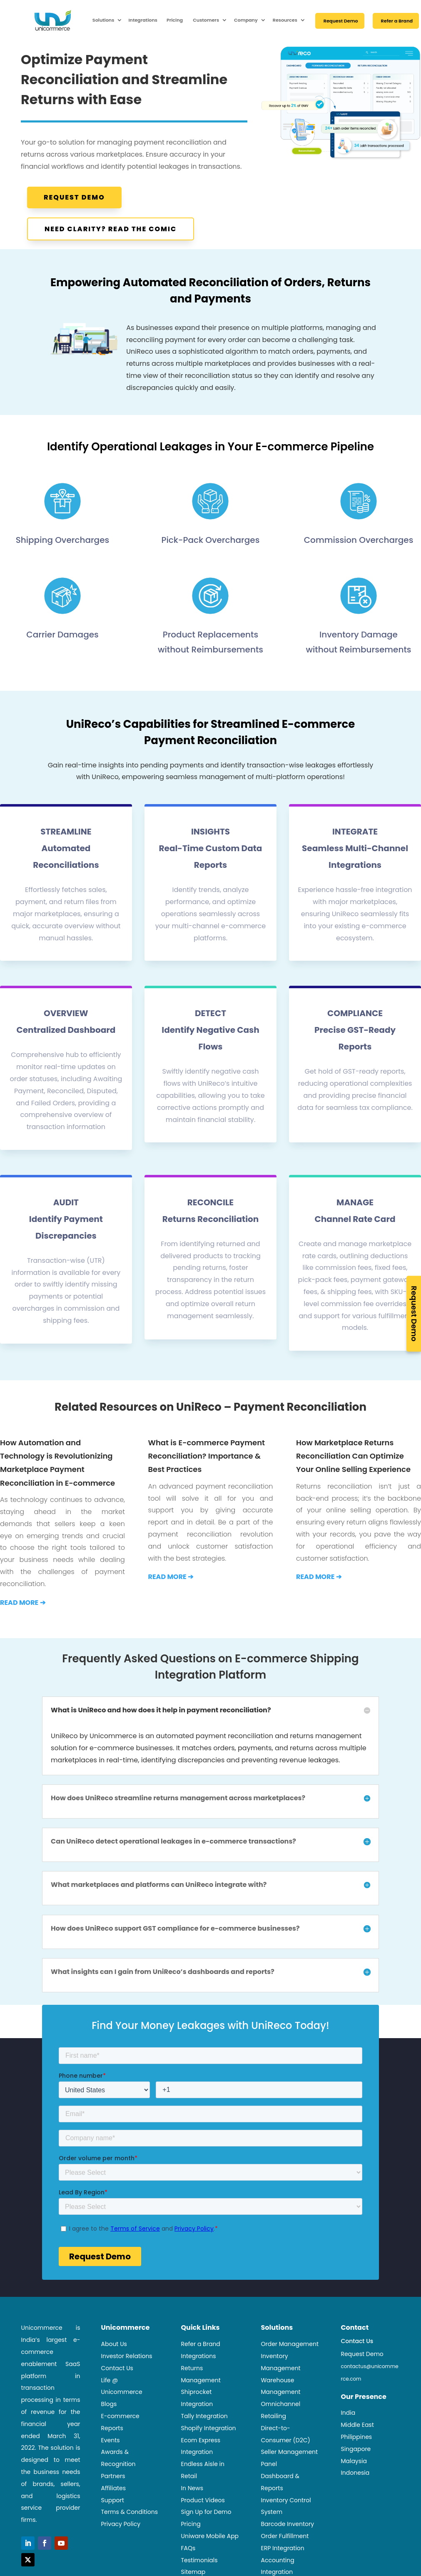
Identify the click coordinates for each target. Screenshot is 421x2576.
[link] (36, 20)
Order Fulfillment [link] (285, 2536)
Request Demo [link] (341, 20)
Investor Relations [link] (126, 2356)
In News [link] (192, 2488)
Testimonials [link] (199, 2560)
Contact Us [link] (117, 2368)
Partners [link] (113, 2476)
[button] (28, 2543)
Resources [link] (285, 20)
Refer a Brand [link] (397, 20)
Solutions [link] (103, 20)
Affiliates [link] (113, 2488)
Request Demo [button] (74, 197)
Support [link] (112, 2500)
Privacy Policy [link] (121, 2524)
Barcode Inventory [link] (287, 2524)
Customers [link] (206, 20)
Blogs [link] (109, 2404)
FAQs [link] (188, 2548)
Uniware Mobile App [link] (210, 2536)
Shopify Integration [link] (208, 2428)
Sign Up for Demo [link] (206, 2512)
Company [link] (246, 20)
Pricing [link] (175, 20)
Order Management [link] (290, 2344)
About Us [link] (114, 2344)
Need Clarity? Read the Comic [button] (111, 229)
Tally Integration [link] (204, 2416)
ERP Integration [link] (282, 2548)
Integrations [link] (142, 20)
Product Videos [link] (202, 2500)
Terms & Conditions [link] (129, 2512)
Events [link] (110, 2440)
